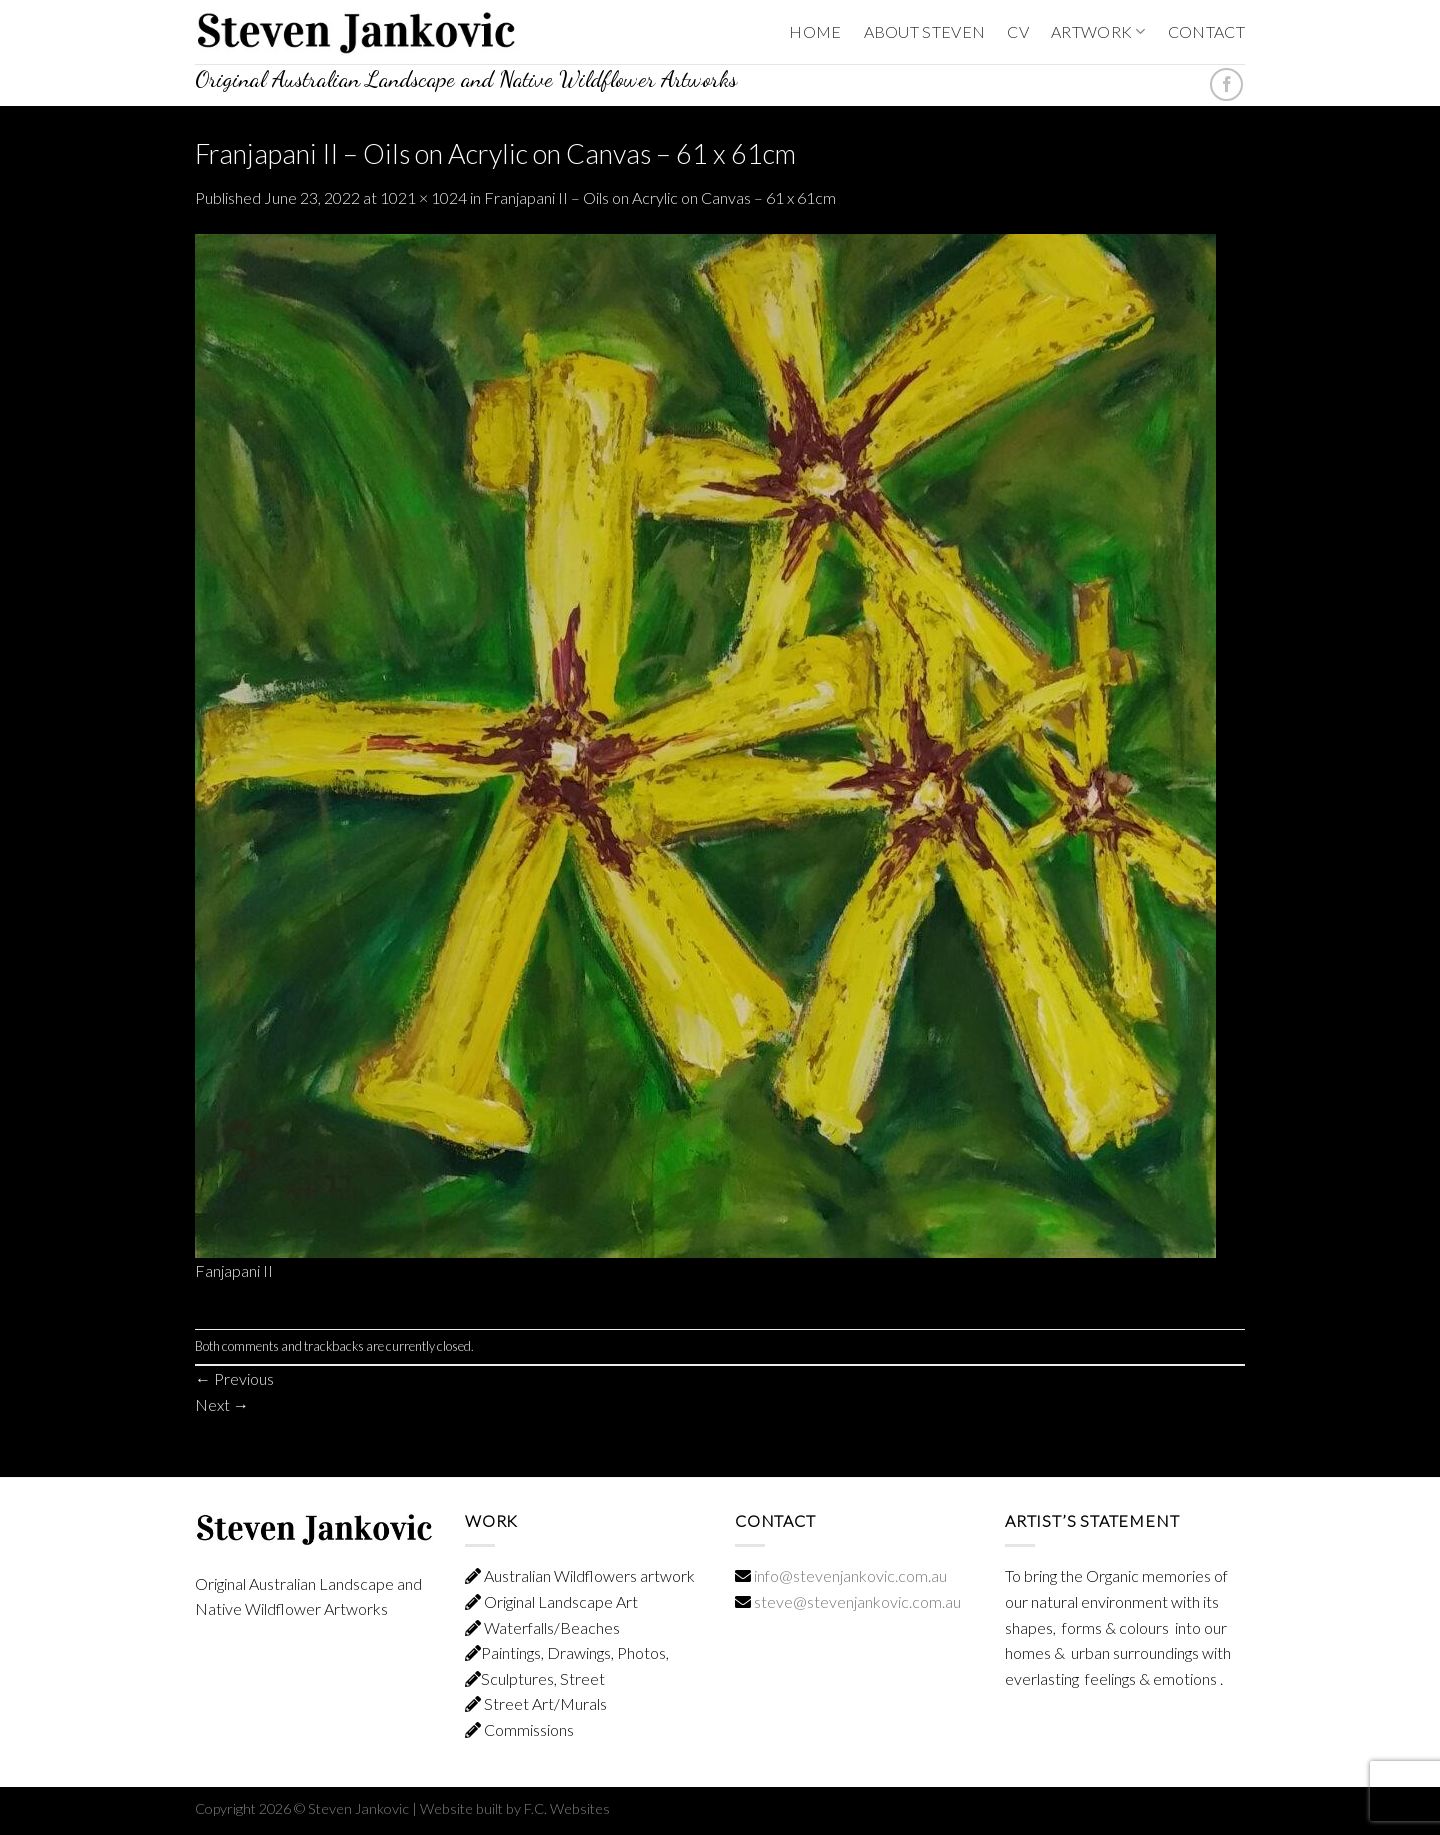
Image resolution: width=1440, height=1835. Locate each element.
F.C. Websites (567, 1808)
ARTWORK (1098, 31)
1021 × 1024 (423, 197)
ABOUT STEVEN (925, 31)
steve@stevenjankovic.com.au (856, 1601)
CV (1018, 31)
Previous (234, 1378)
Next (222, 1404)
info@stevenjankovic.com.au (850, 1575)
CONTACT (1206, 31)
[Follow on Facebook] (1226, 84)
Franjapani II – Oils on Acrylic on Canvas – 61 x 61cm (660, 197)
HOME (815, 31)
